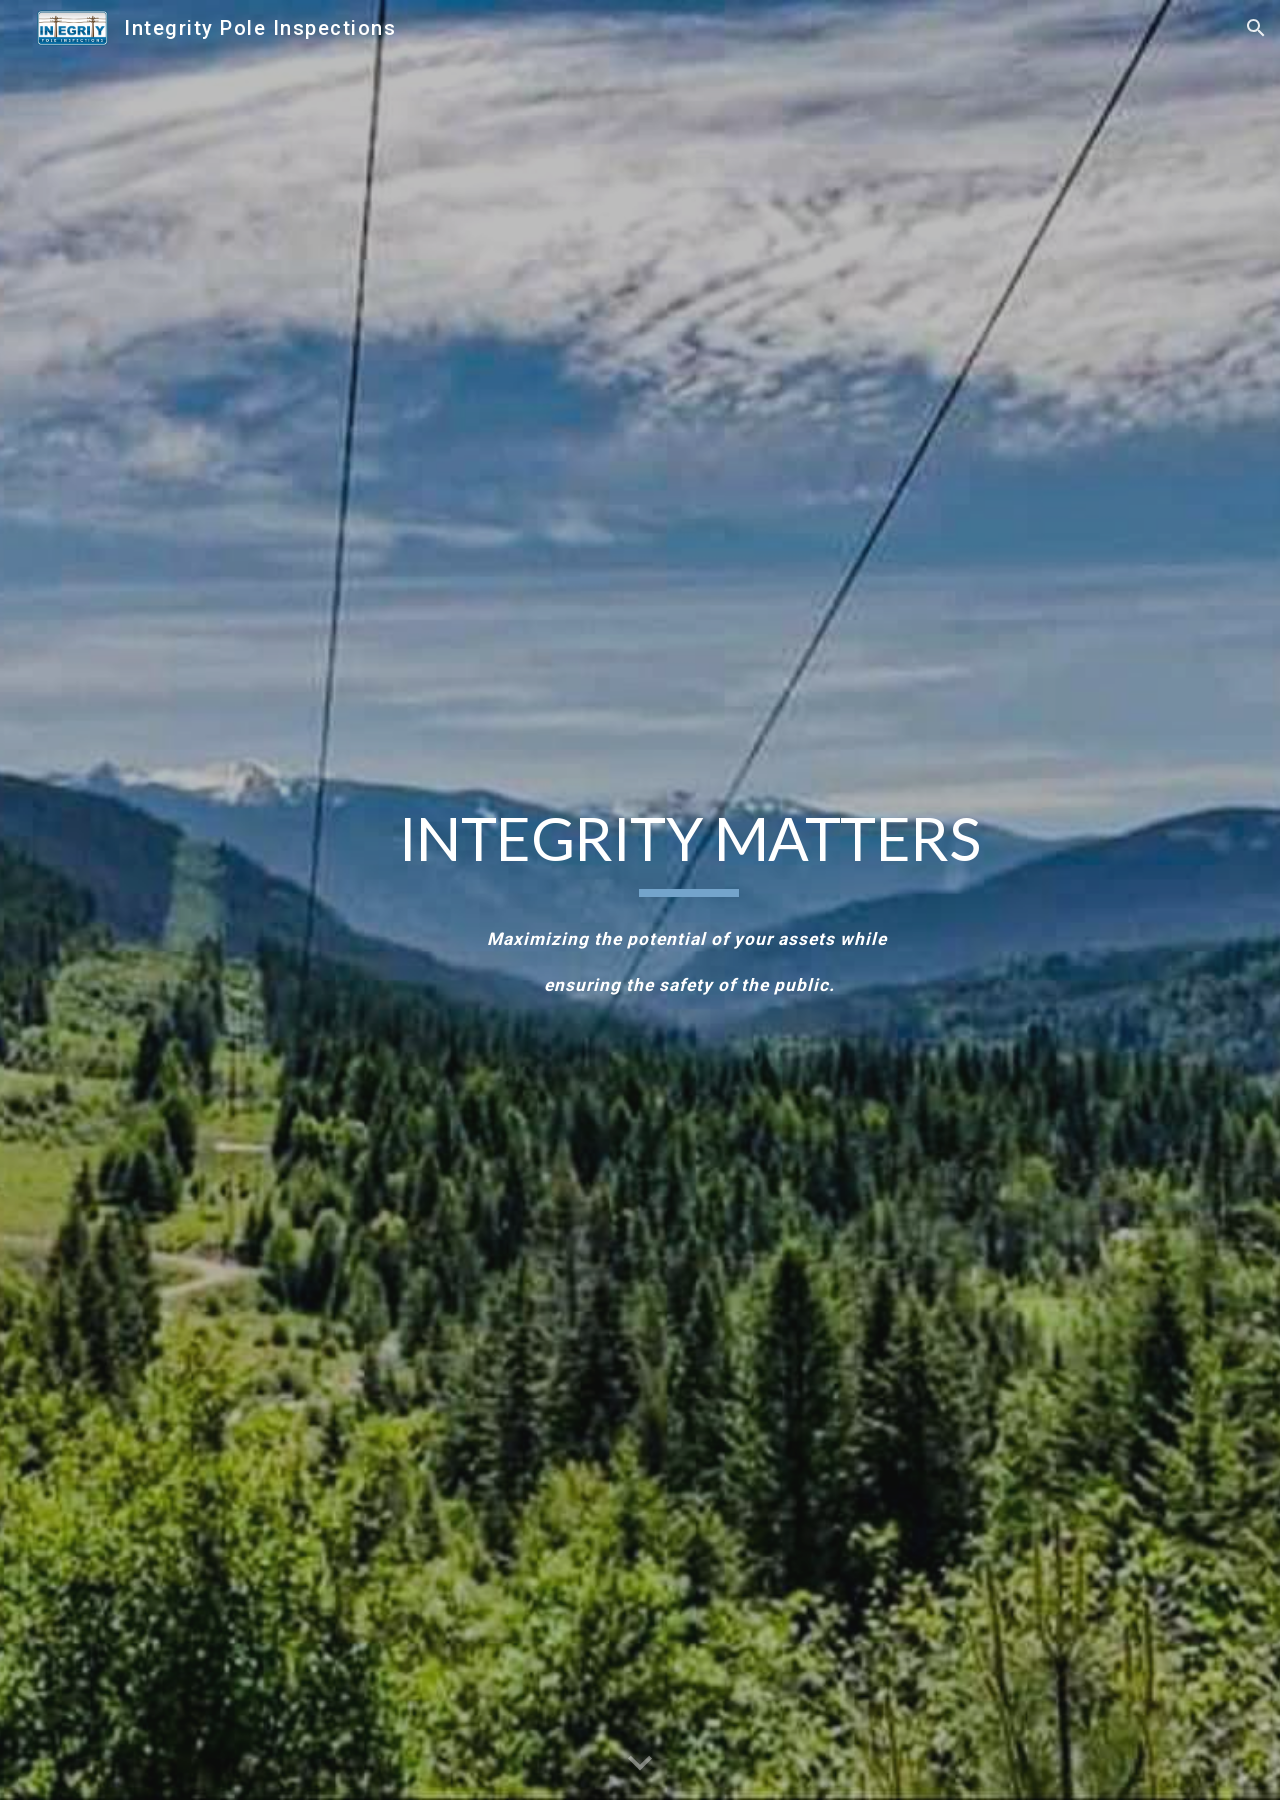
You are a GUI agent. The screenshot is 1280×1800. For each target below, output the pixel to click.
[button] (1256, 28)
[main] (689, 849)
